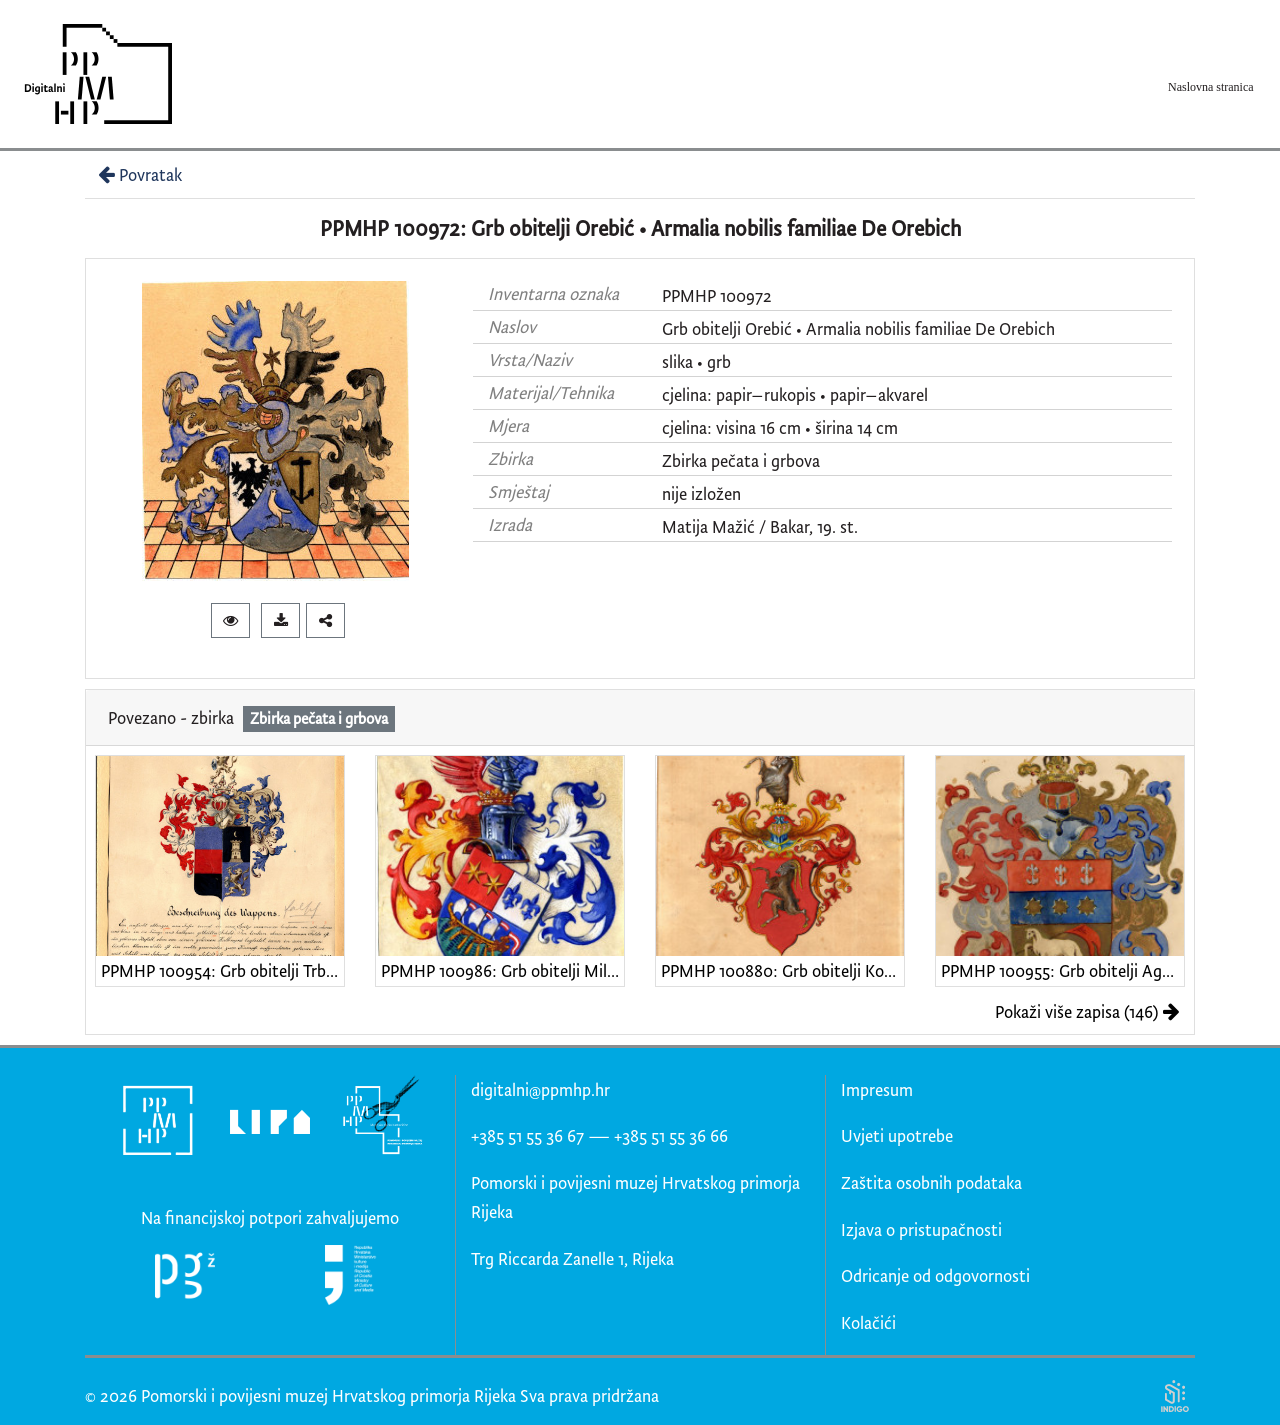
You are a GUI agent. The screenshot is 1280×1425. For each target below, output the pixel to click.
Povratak (138, 174)
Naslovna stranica (1211, 87)
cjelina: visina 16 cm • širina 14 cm (780, 427)
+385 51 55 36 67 (527, 1135)
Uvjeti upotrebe (897, 1135)
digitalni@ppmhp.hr (540, 1089)
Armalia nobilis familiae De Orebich (930, 328)
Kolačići (868, 1322)
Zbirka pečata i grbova (741, 460)
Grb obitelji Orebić (727, 328)
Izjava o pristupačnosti (921, 1229)
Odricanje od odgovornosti (935, 1275)
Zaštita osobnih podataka (931, 1182)
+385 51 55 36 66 (671, 1135)
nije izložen (701, 493)
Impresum (877, 1089)
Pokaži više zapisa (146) (1087, 1011)
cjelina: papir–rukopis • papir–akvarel (795, 394)
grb (719, 361)
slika (677, 361)
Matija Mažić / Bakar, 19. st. (760, 526)
